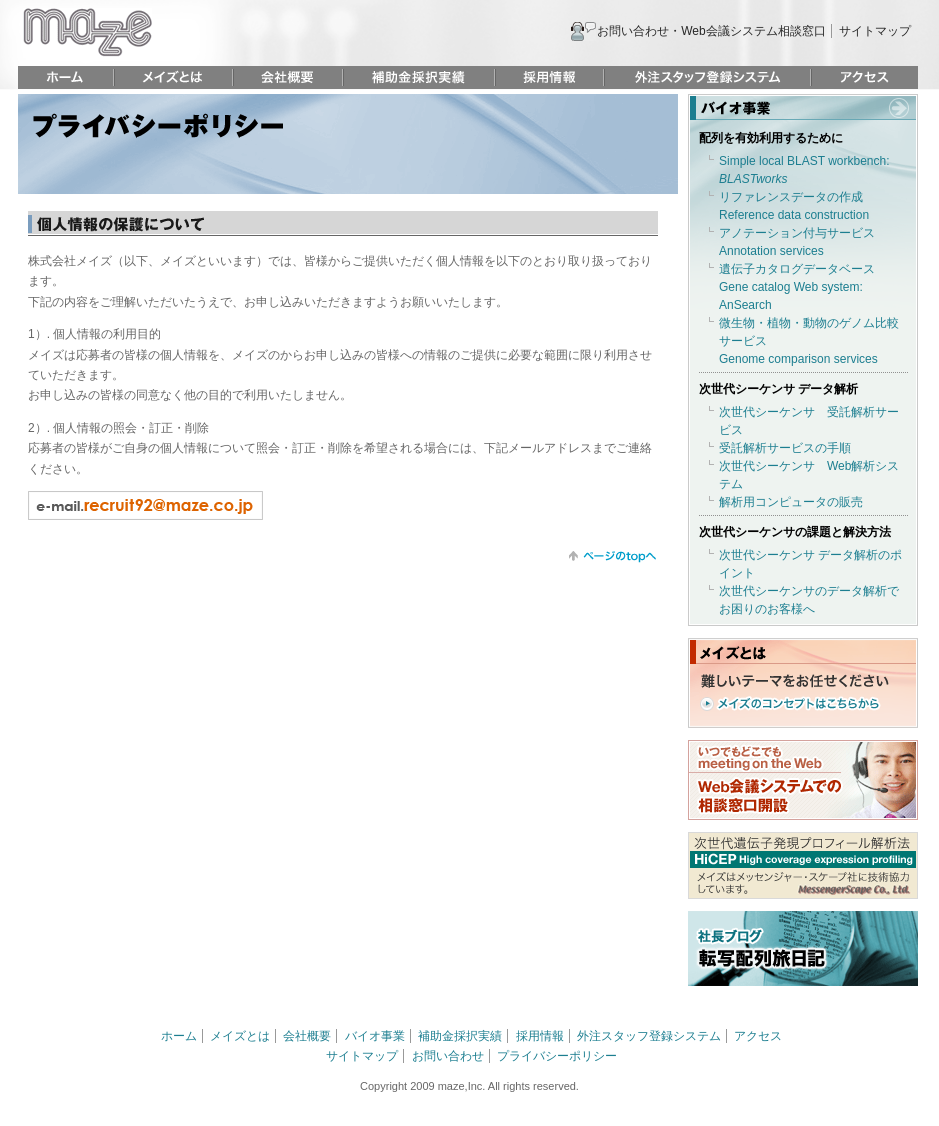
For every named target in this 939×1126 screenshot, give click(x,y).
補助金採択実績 (419, 77)
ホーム (65, 77)
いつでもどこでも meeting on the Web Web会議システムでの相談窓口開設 (803, 780)
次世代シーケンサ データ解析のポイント (810, 564)
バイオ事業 (803, 107)
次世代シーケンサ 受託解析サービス (809, 421)
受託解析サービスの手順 (785, 448)
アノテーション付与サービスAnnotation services (797, 242)
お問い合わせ (448, 1056)
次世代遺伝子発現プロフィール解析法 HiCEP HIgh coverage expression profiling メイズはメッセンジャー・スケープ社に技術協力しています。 (803, 865)
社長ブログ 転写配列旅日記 (803, 948)
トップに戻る (612, 557)
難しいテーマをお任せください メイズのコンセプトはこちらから (794, 692)
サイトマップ (875, 31)
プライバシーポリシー (557, 1056)
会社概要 (288, 77)
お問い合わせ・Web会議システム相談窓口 (711, 31)
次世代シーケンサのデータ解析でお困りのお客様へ (809, 600)
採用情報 (549, 77)
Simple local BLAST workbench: (804, 170)
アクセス (865, 77)
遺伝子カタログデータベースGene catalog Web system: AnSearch (797, 287)
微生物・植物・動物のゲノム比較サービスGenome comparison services (809, 341)
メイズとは (173, 77)
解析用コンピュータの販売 (791, 502)
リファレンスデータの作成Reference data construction (794, 206)
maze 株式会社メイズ (87, 32)
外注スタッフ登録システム (707, 77)
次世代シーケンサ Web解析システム (809, 475)
